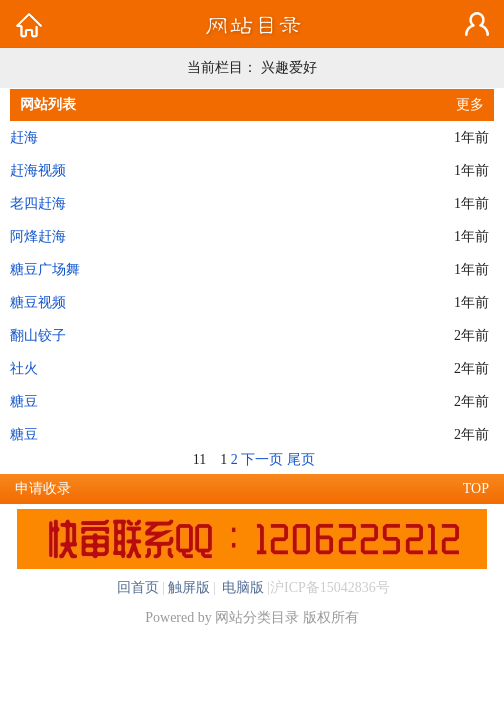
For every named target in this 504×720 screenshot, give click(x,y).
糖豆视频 (38, 302)
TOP (476, 488)
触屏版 (189, 587)
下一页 (262, 459)
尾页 (301, 459)
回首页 (138, 587)
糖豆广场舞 (45, 269)
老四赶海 (38, 203)
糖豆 (24, 401)
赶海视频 (38, 170)
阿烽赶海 (38, 236)
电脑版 (242, 587)
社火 (24, 368)
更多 (470, 104)
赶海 (24, 137)
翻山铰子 (38, 335)
